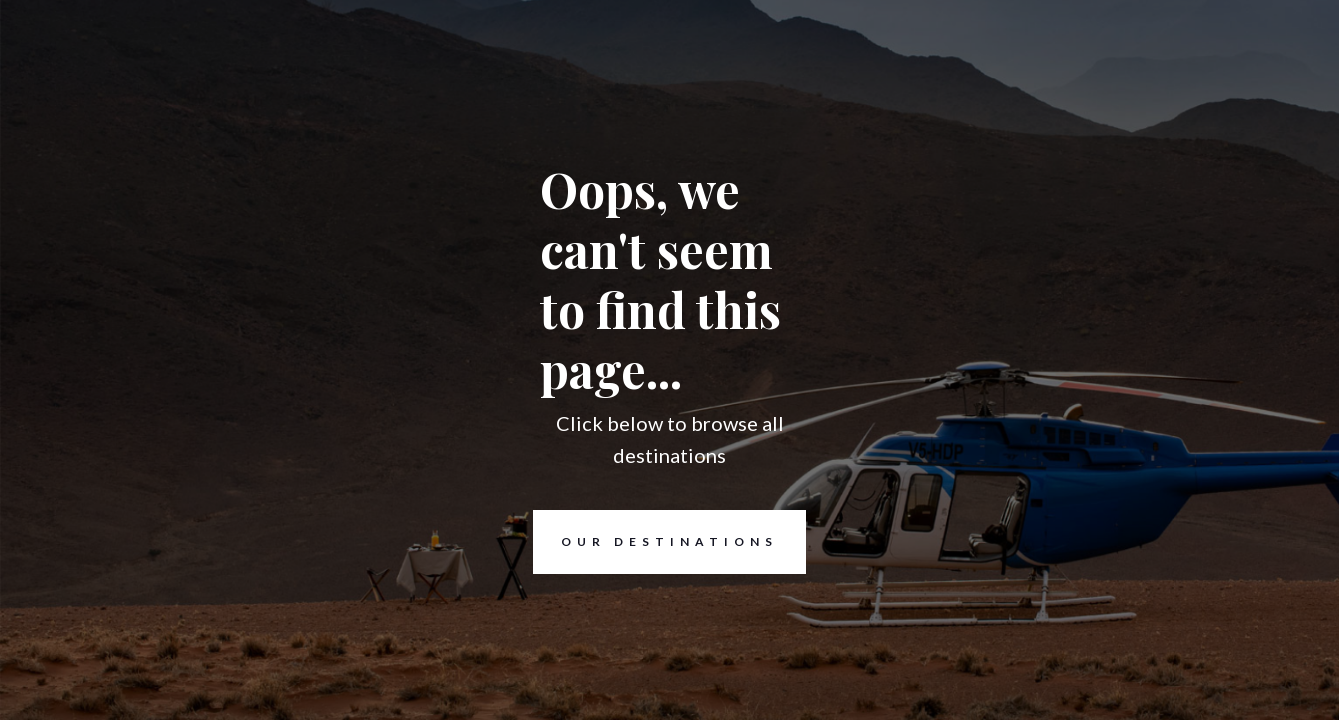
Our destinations (655, 542)
